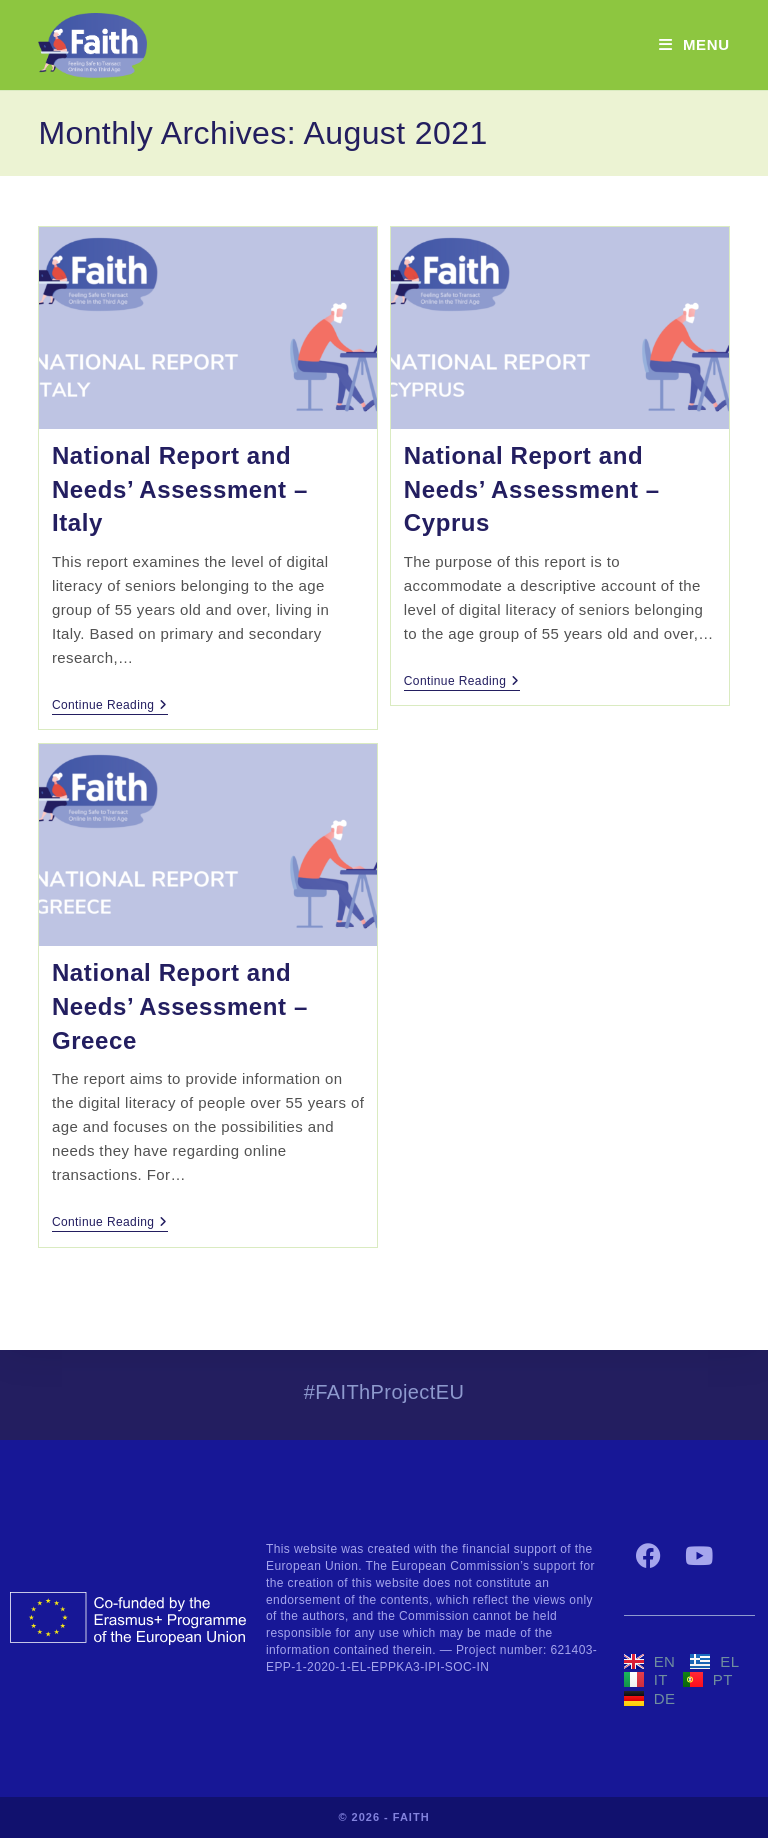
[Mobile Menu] (694, 44)
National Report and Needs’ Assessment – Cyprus (532, 489)
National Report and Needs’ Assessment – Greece (180, 1006)
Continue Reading (110, 705)
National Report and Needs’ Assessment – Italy (180, 489)
